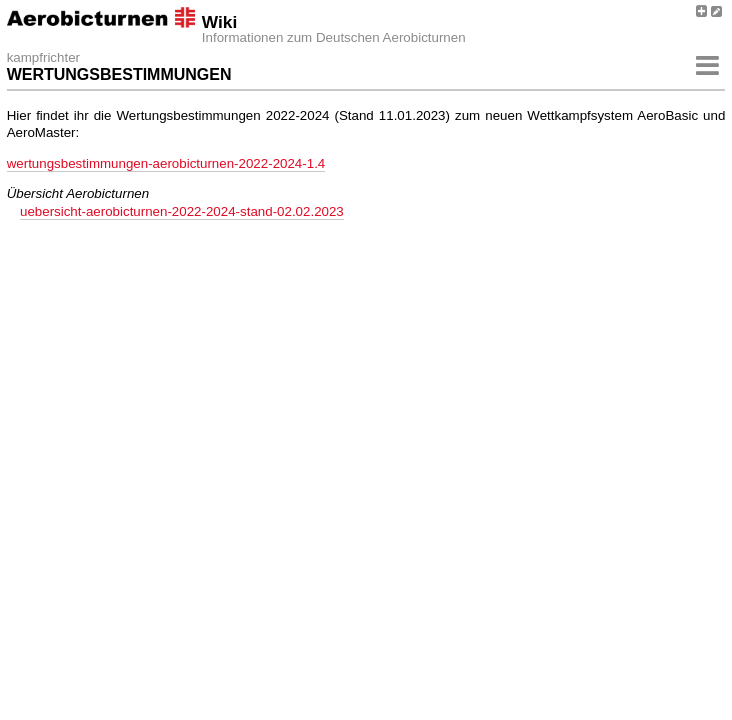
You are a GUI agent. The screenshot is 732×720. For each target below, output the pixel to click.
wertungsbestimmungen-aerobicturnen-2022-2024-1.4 (166, 163)
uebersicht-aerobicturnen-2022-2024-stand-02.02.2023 (182, 211)
